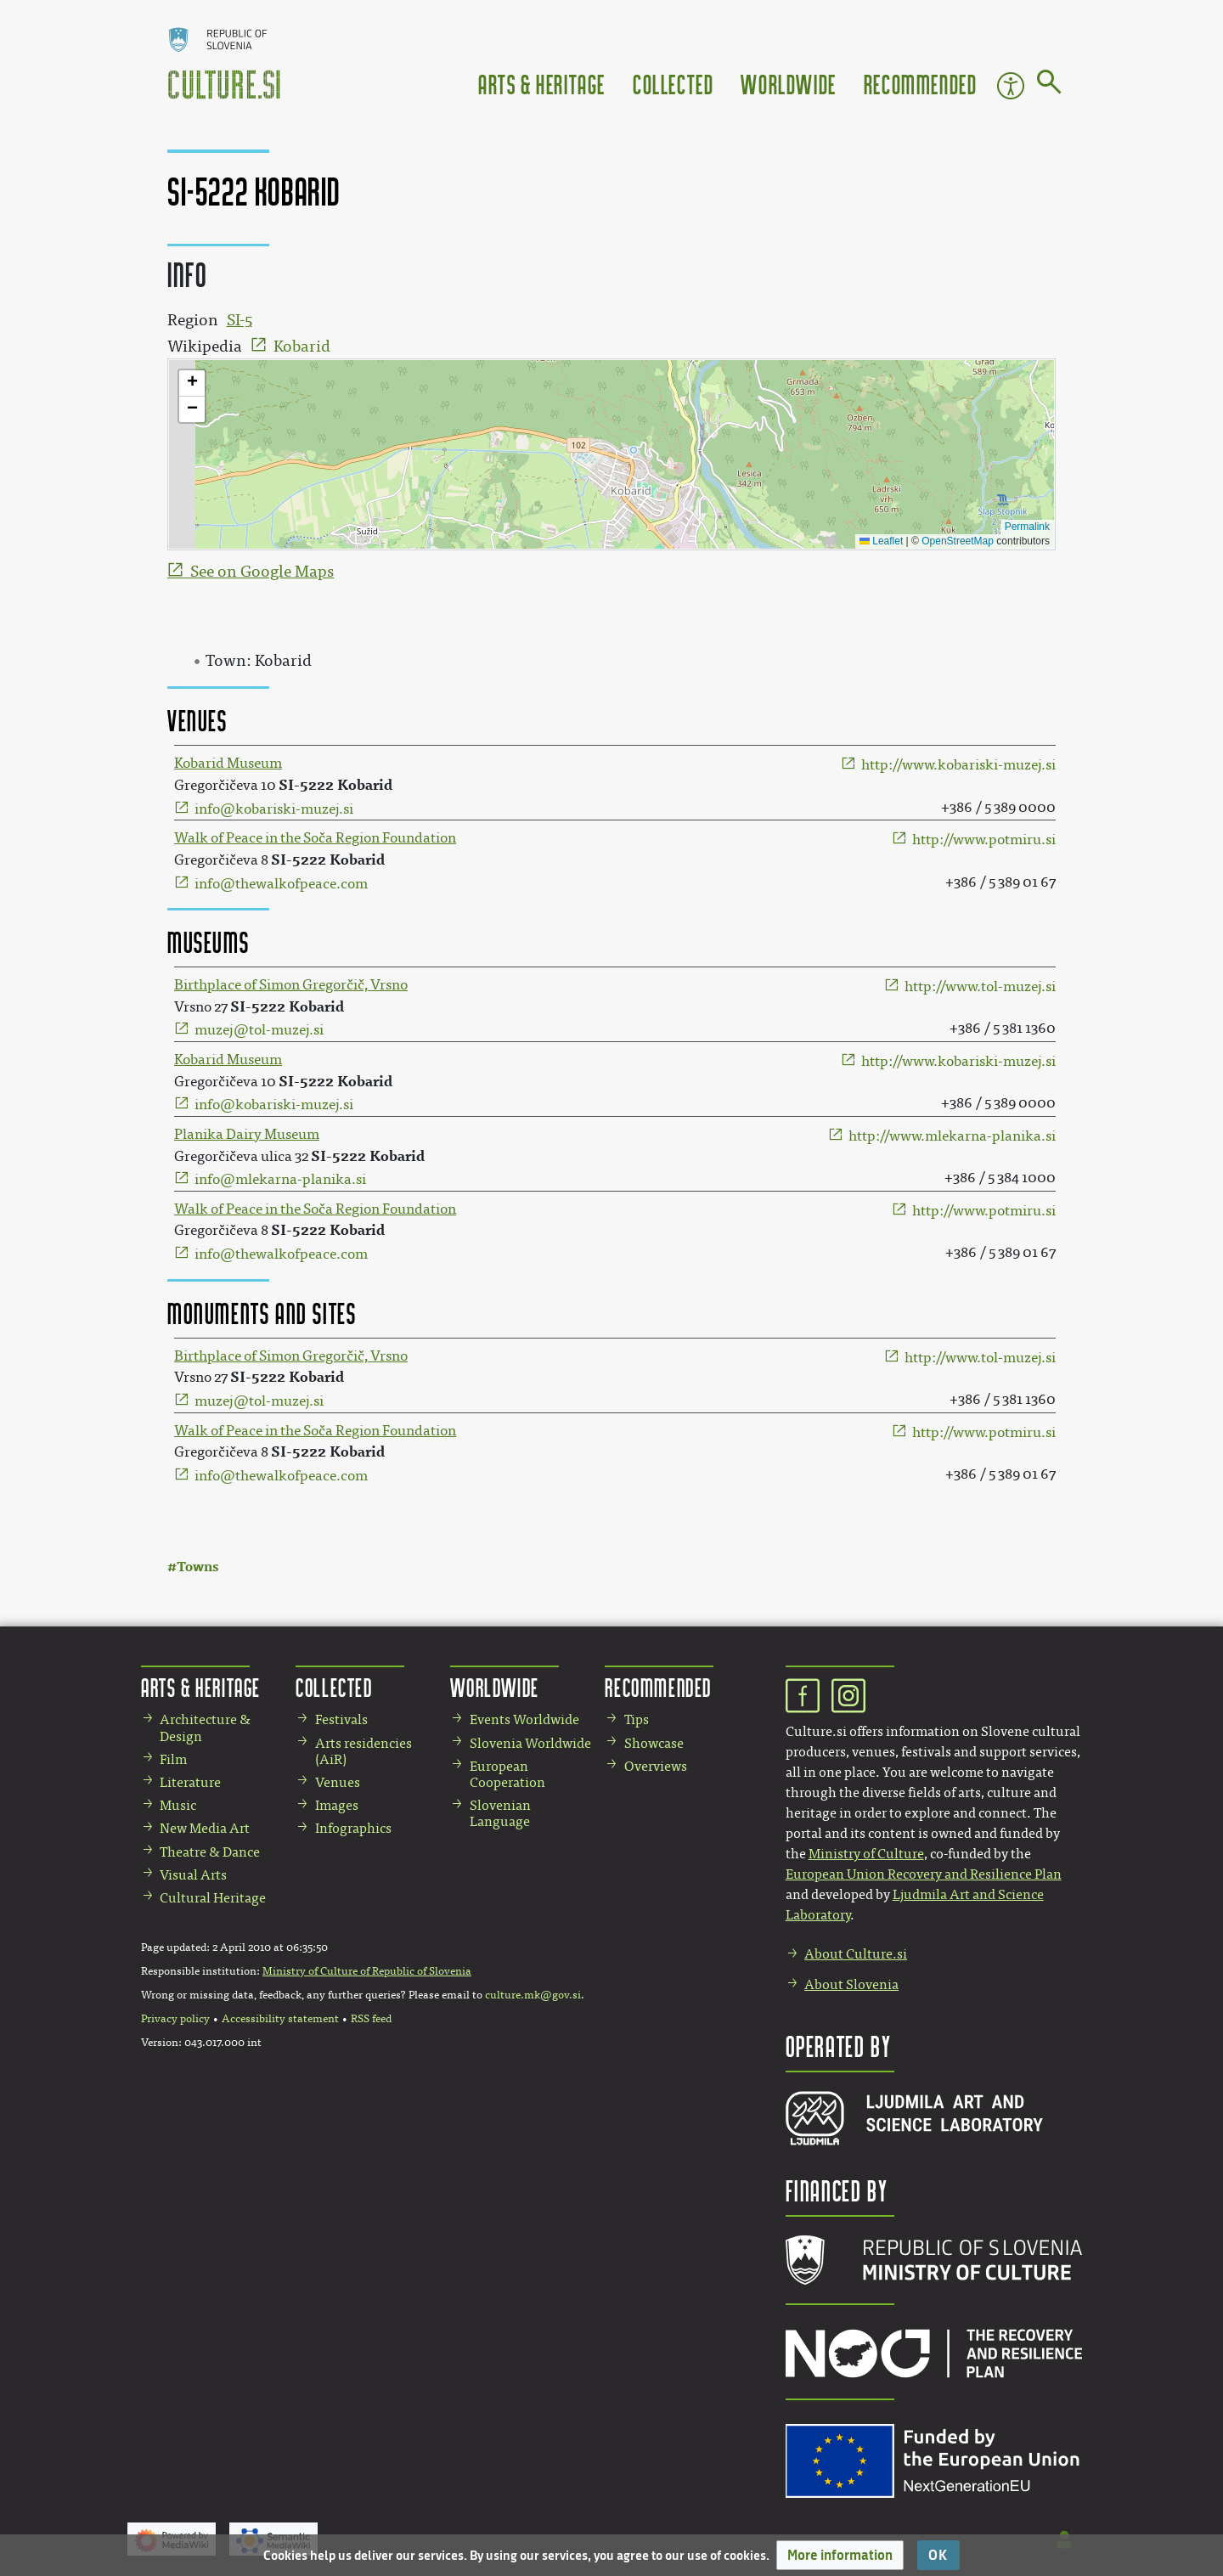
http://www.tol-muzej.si (980, 986)
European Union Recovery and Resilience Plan (924, 1874)
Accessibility (1010, 85)
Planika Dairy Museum (246, 1134)
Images (336, 1805)
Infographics (353, 1828)
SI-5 (239, 320)
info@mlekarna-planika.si (280, 1179)
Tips (636, 1719)
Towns (197, 1567)
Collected (673, 83)
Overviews (655, 1766)
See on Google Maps (262, 571)
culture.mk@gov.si (533, 1995)
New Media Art (205, 1828)
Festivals (341, 1719)
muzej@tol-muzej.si (259, 1030)
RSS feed (371, 2019)
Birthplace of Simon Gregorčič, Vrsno (291, 985)
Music (178, 1805)
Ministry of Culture (866, 1854)
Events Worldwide (524, 1719)
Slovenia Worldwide (530, 1743)
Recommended (921, 83)
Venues (337, 1782)
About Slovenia (851, 1984)
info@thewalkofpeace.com (281, 884)
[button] (840, 2555)
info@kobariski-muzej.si (273, 809)
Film (173, 1759)
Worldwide (788, 83)
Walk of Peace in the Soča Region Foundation (315, 838)
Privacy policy (175, 2019)
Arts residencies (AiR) (363, 1751)
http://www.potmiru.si (984, 839)
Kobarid (301, 346)
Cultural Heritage (213, 1898)
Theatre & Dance (210, 1852)
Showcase (654, 1743)
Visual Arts (193, 1875)
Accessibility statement (280, 2019)
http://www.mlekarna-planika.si (952, 1136)
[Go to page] (1049, 85)
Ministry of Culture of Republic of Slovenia (366, 1971)
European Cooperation (507, 1774)
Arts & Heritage (542, 83)
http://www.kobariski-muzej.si (958, 765)
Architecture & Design (205, 1727)
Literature (190, 1782)
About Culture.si (855, 1954)
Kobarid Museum (228, 763)
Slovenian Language (500, 1813)
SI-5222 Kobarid (335, 785)
